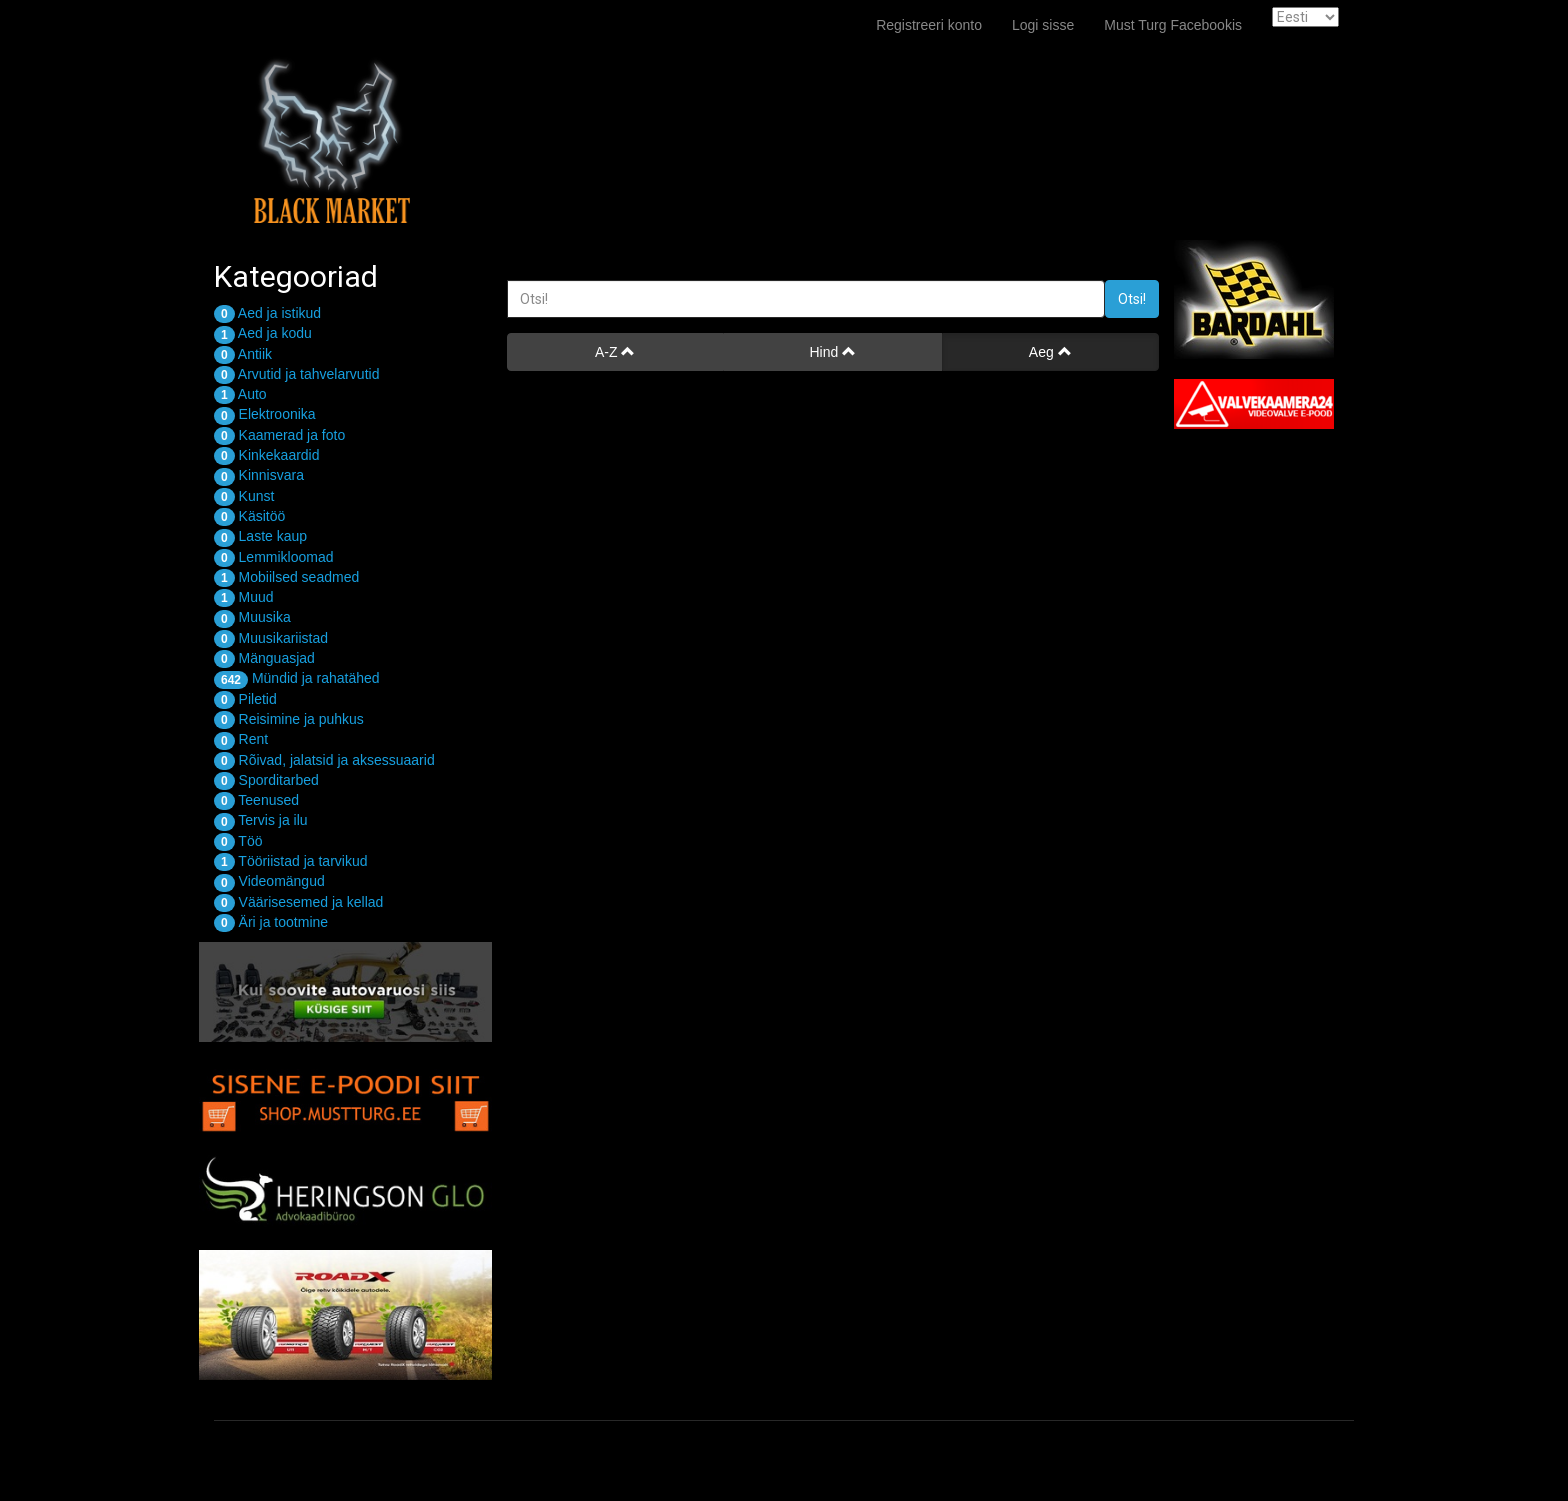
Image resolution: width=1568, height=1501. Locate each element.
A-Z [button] (615, 352)
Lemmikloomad (274, 557)
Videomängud (269, 881)
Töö (238, 841)
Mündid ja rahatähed (297, 678)
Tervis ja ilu (261, 820)
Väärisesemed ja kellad (298, 902)
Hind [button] (832, 352)
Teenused (256, 800)
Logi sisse (1043, 25)
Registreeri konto (929, 25)
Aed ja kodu (263, 333)
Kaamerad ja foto (279, 435)
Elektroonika (265, 414)
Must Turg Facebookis (1173, 25)
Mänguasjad (264, 658)
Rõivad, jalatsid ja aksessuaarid (324, 760)
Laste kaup (260, 536)
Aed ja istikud (267, 313)
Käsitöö (249, 516)
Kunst (244, 496)
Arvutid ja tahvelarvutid (296, 374)
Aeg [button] (1050, 352)
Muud (244, 597)
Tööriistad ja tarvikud (291, 861)
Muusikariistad (271, 638)
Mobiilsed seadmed (286, 577)
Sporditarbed (266, 780)
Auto (240, 394)
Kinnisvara (259, 475)
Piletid (245, 699)
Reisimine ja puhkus (289, 719)
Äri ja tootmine (271, 922)
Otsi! (1132, 299)
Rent (241, 739)
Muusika (252, 617)
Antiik (243, 354)
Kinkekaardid (267, 455)
